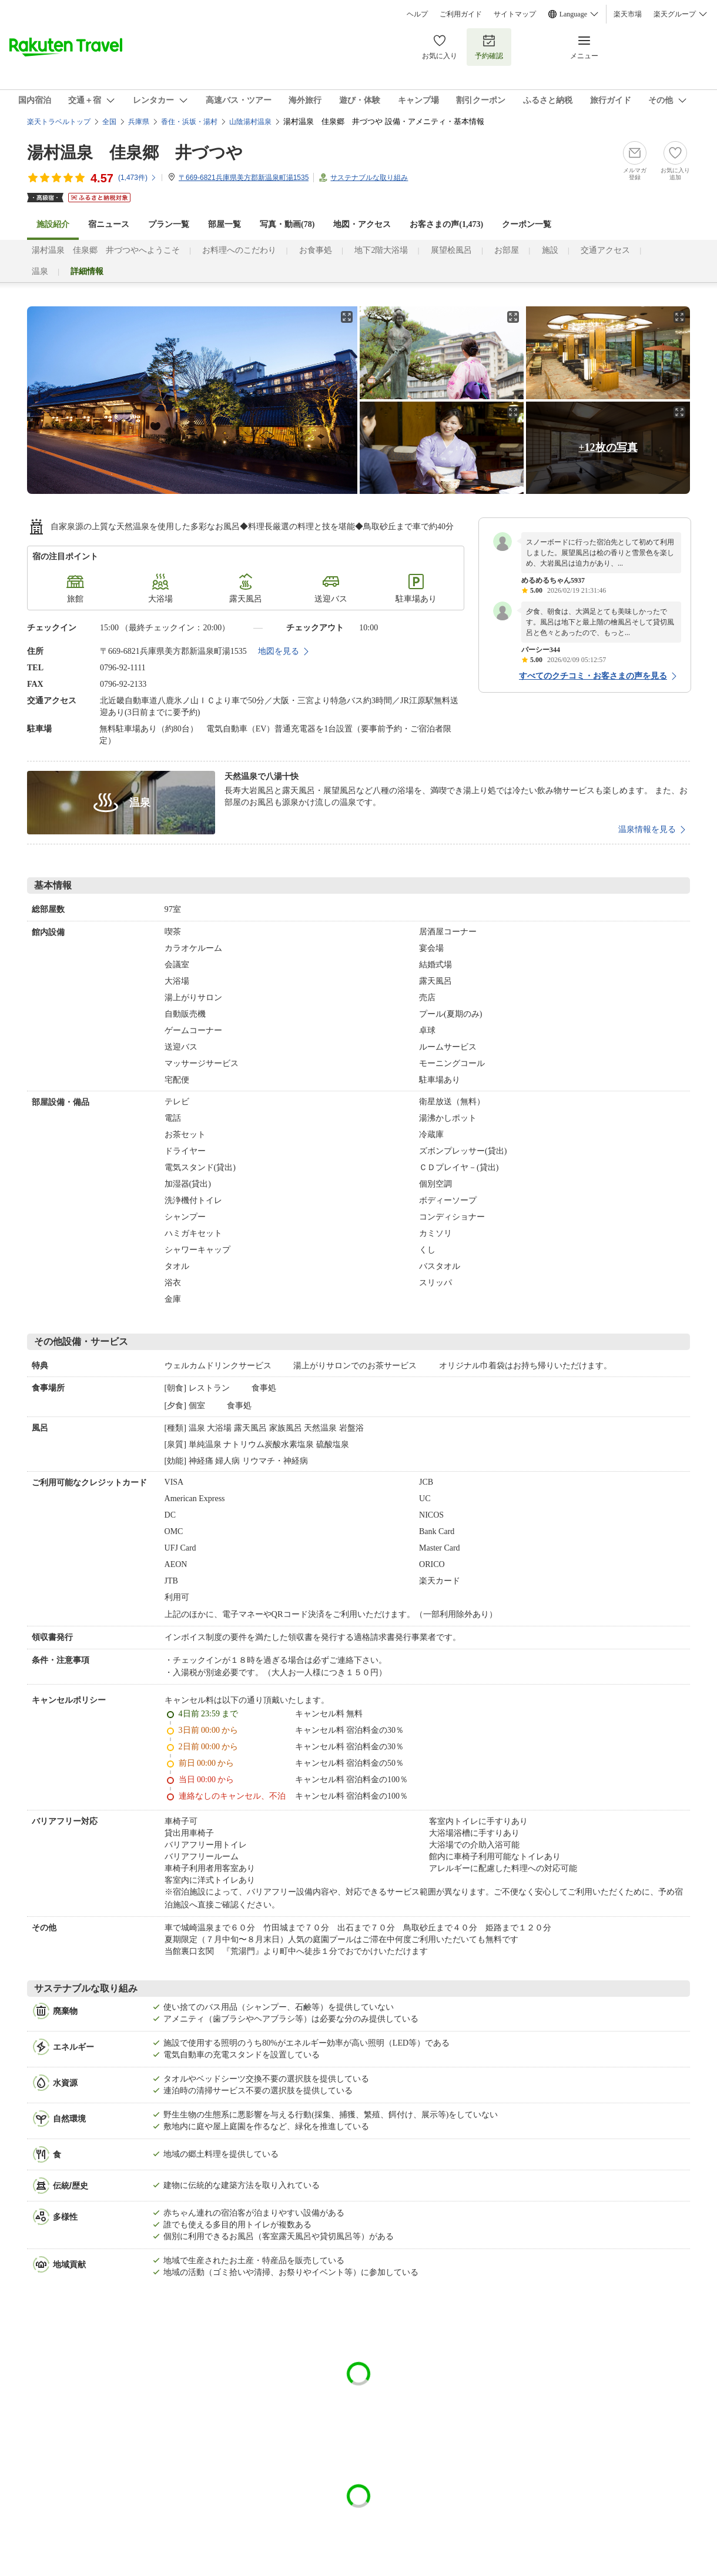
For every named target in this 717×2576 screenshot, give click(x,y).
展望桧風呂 (451, 250)
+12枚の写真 (607, 447)
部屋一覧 (224, 224)
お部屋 (506, 250)
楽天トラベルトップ (59, 122)
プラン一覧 (168, 224)
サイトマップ (515, 14)
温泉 (40, 271)
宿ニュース (108, 224)
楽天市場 (628, 14)
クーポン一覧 (526, 224)
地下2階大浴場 (381, 250)
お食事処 (315, 250)
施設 (550, 250)
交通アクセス (605, 250)
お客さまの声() (446, 224)
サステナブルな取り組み (369, 177)
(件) (137, 177)
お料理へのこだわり (239, 250)
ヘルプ (417, 14)
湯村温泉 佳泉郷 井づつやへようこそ (106, 250)
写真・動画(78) (287, 224)
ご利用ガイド (461, 14)
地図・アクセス (362, 224)
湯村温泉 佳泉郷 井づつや (135, 152)
